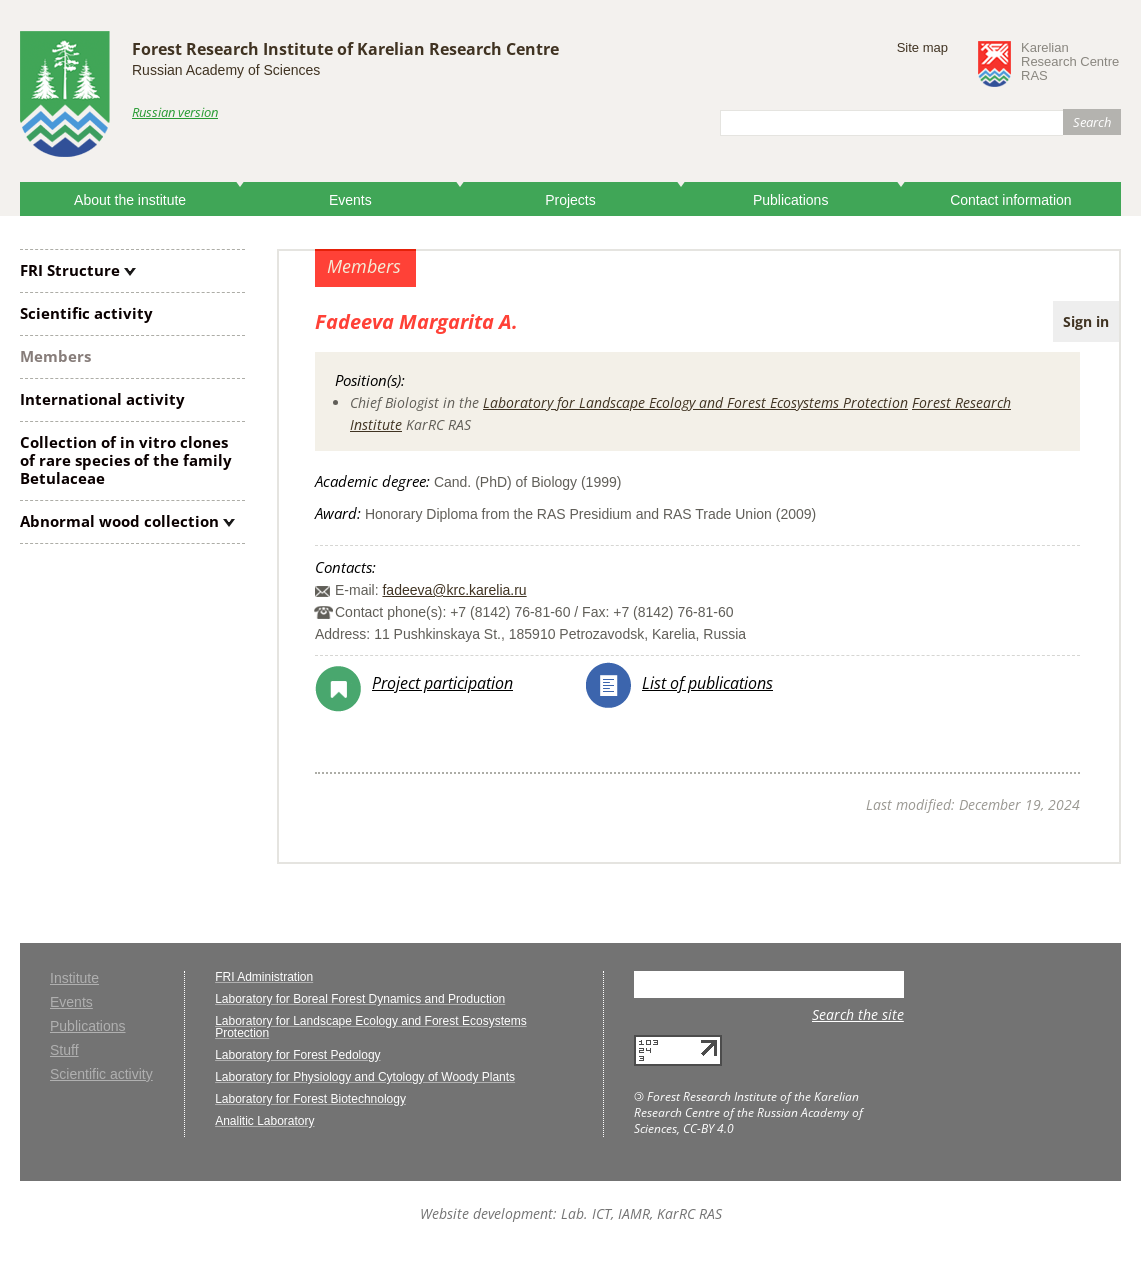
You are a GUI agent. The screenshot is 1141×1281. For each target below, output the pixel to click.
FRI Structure (70, 270)
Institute (74, 978)
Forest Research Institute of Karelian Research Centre (345, 49)
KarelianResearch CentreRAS (1070, 62)
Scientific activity (86, 313)
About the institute (130, 200)
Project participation (442, 683)
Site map (922, 47)
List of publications (707, 683)
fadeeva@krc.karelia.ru (454, 590)
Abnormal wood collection (119, 521)
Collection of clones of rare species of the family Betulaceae (126, 460)
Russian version (175, 112)
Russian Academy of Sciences (226, 70)
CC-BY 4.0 (708, 1128)
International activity (102, 399)
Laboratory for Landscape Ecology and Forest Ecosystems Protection (695, 402)
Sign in (1086, 321)
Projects (570, 200)
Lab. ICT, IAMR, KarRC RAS (641, 1213)
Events (350, 200)
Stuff (64, 1050)
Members (55, 356)
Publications (791, 200)
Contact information (1010, 200)
